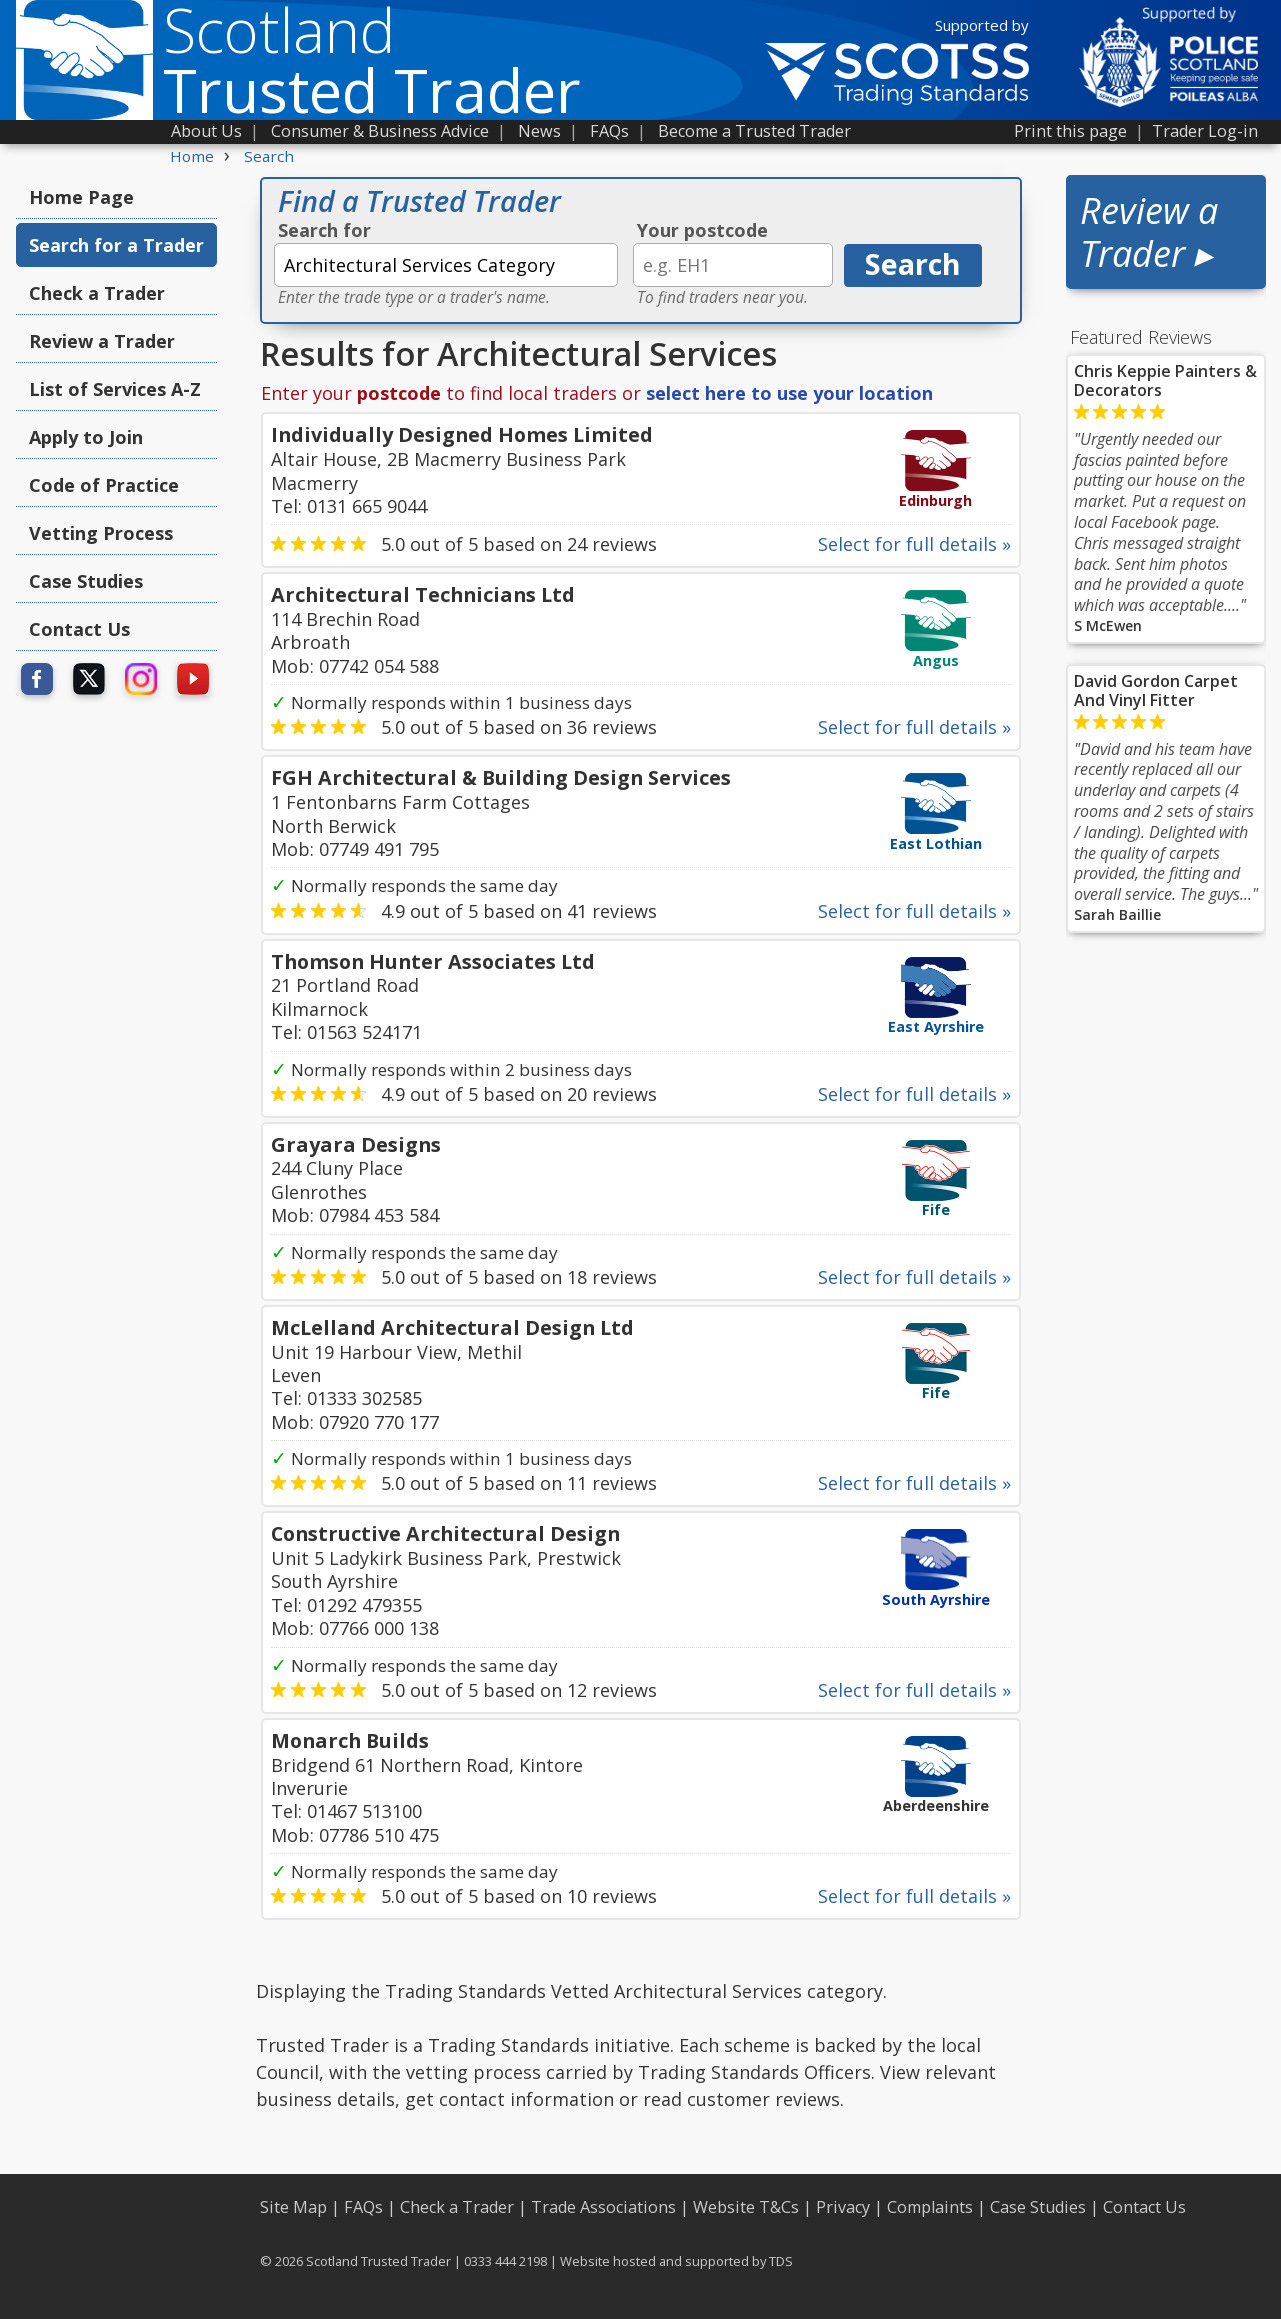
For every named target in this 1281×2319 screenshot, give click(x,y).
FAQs (609, 131)
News (539, 131)
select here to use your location (789, 393)
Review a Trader (102, 341)
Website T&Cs (746, 2207)
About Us (206, 131)
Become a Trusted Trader (754, 131)
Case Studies (86, 581)
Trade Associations (603, 2207)
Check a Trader (97, 293)
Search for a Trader (116, 245)
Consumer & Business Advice (380, 131)
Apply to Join (86, 437)
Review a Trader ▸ (1149, 232)
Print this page (1070, 131)
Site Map (293, 2207)
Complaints (930, 2207)
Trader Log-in (1205, 131)
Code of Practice (104, 485)
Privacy (843, 2207)
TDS (781, 2261)
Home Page (81, 197)
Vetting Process (101, 533)
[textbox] (446, 265)
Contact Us (79, 629)
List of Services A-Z (115, 389)
